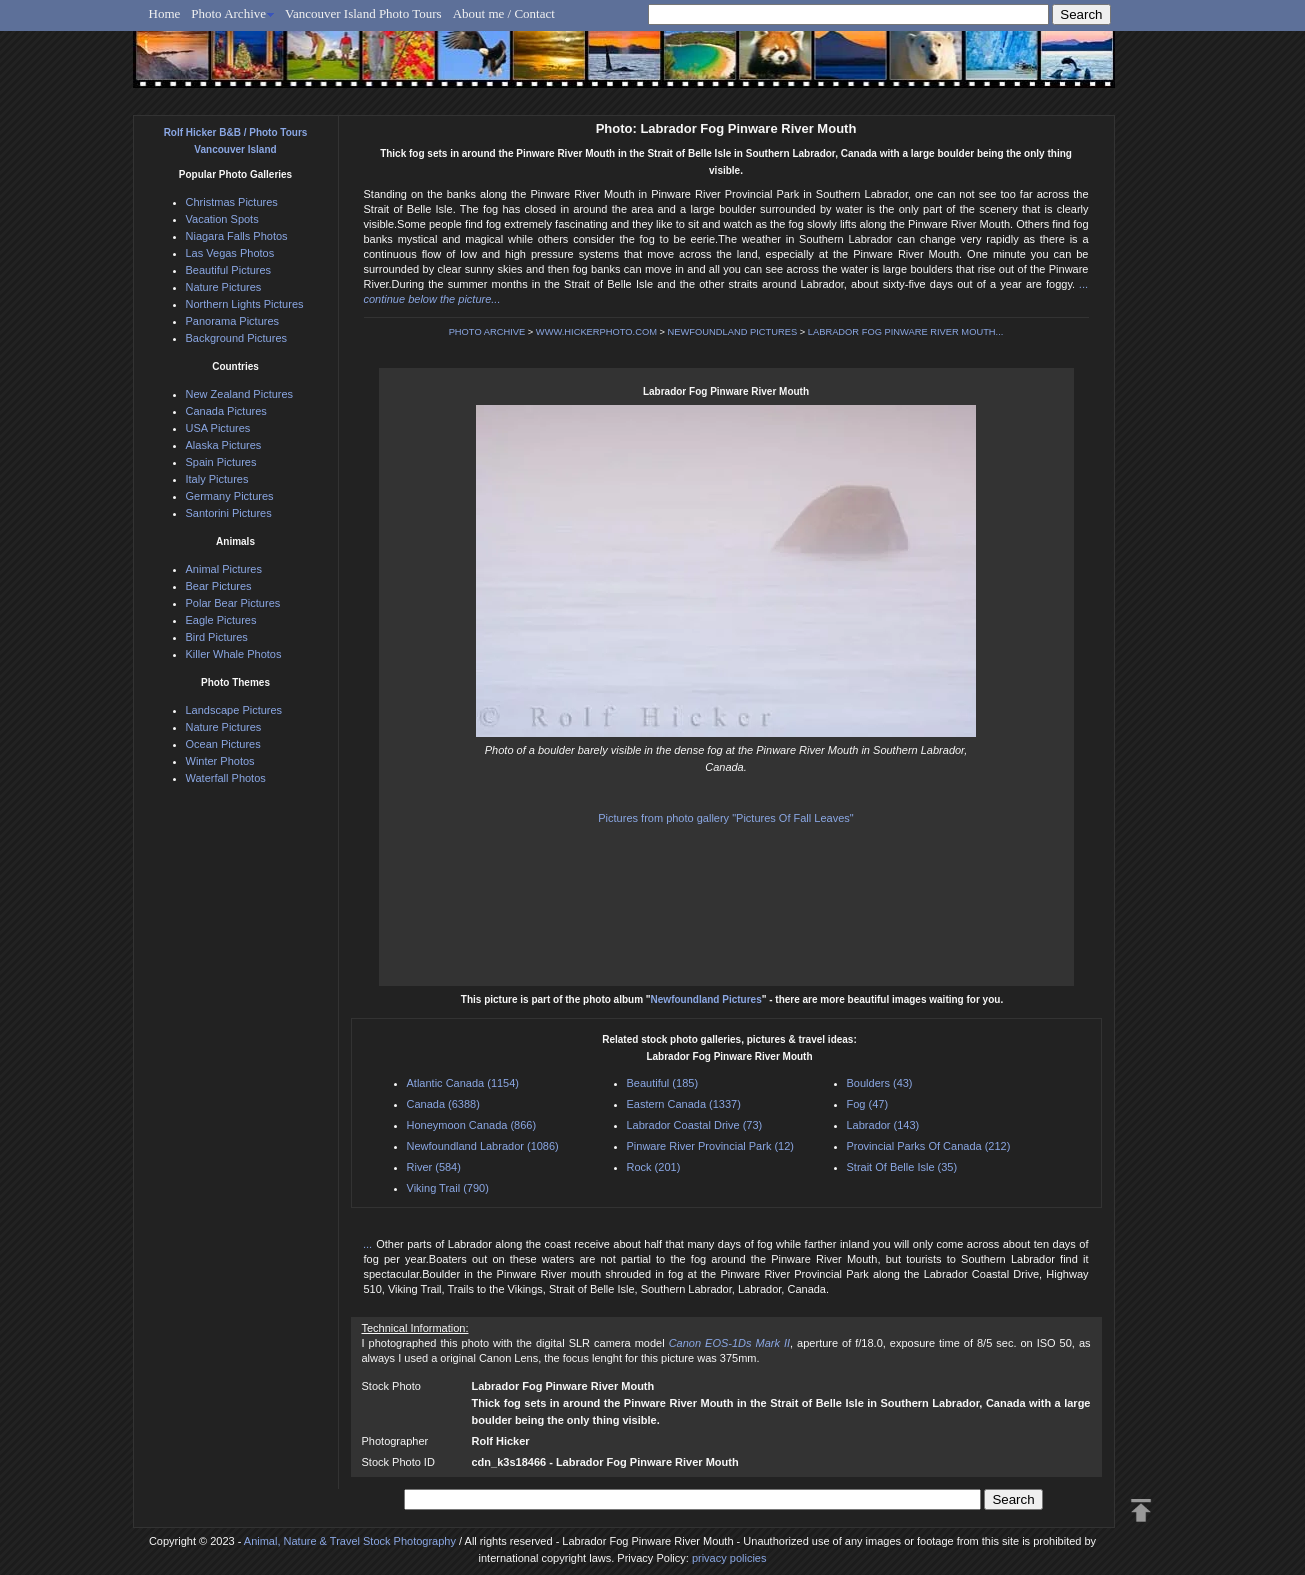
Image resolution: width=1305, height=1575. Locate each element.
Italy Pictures (217, 479)
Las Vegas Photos (230, 253)
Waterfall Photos (226, 778)
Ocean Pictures (223, 744)
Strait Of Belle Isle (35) (902, 1167)
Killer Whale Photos (234, 654)
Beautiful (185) (663, 1083)
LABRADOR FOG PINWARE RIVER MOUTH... (906, 332)
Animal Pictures (224, 569)
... (370, 1244)
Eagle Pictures (221, 620)
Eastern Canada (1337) (684, 1104)
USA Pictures (218, 428)
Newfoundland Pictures (706, 999)
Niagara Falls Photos (237, 236)
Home (165, 13)
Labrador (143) (883, 1125)
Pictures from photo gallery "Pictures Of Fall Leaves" (725, 818)
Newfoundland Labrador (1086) (483, 1146)
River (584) (434, 1167)
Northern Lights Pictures (245, 304)
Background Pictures (237, 338)
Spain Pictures (221, 462)
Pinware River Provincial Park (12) (711, 1146)
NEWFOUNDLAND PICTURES (733, 332)
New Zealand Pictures (240, 394)
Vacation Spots (222, 219)
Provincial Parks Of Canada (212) (929, 1146)
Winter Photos (220, 761)
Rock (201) (654, 1167)
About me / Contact (504, 13)
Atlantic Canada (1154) (463, 1083)
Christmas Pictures (232, 202)
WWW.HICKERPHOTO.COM (596, 332)
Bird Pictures (217, 637)
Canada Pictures (226, 411)
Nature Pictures (224, 287)
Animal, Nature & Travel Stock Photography (350, 1541)
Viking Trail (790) (448, 1188)
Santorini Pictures (229, 513)
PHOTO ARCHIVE (487, 332)
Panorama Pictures (233, 321)
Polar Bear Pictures (233, 603)
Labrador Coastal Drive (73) (695, 1125)
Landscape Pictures (234, 710)
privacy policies (729, 1558)
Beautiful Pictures (229, 270)
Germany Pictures (230, 496)
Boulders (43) (880, 1083)
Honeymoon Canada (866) (472, 1125)
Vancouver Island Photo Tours (363, 13)
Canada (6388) (443, 1104)
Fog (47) (868, 1104)
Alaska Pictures (224, 445)
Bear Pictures (219, 586)
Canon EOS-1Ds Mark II (729, 1343)
